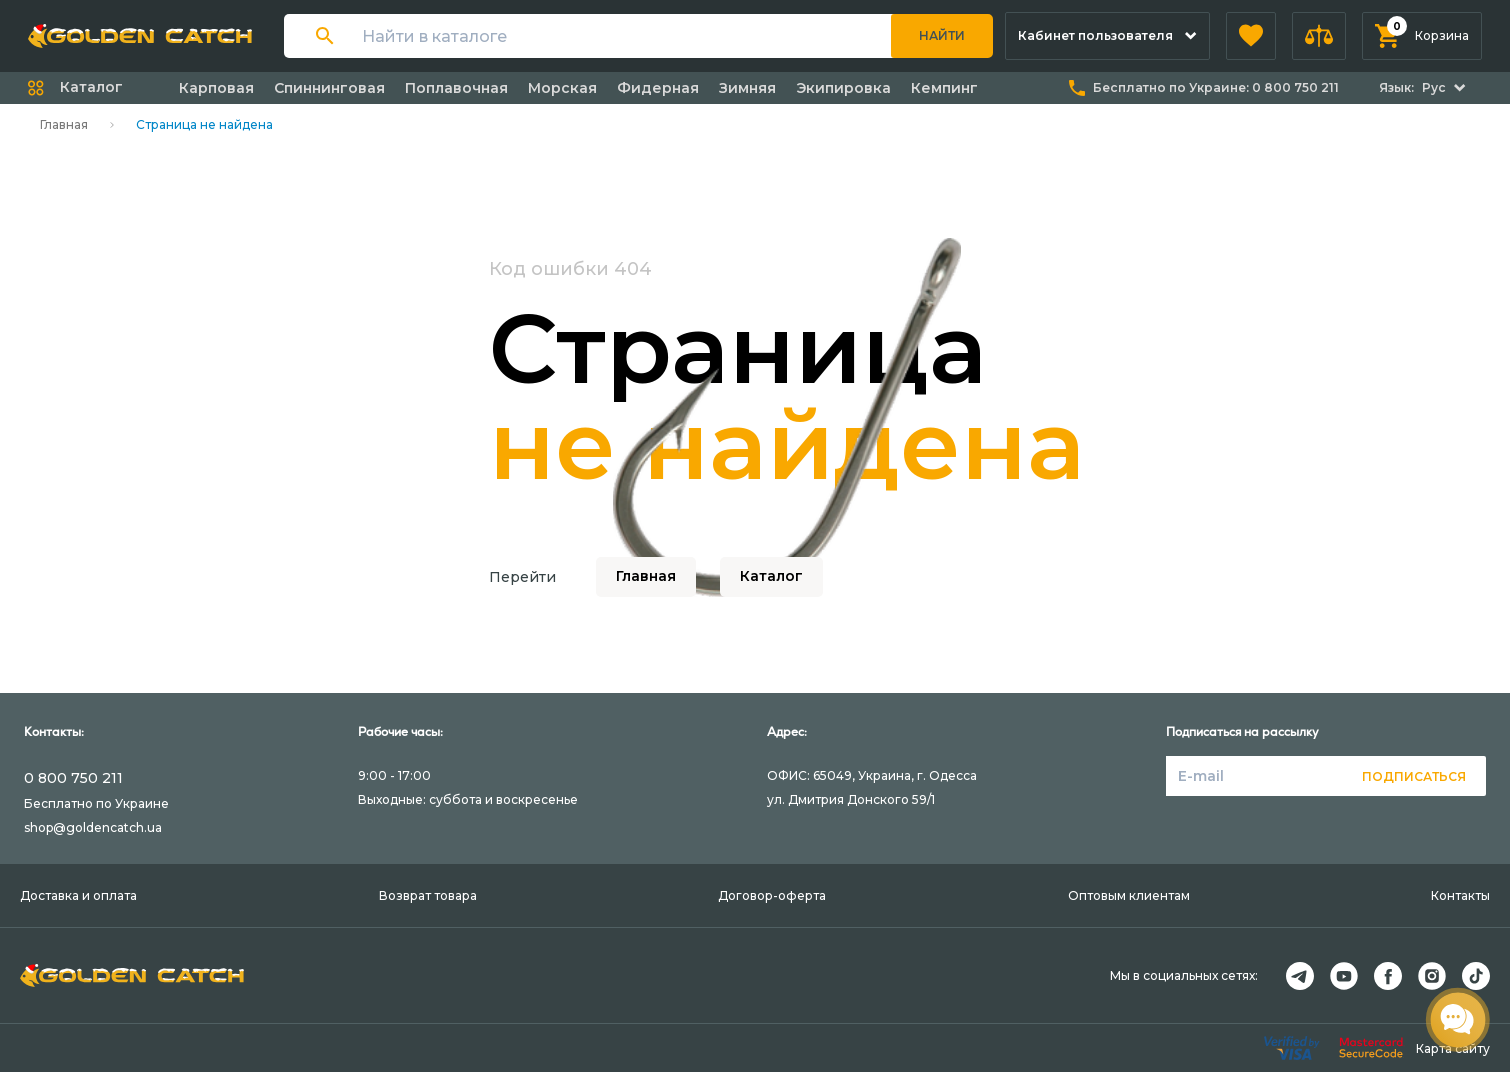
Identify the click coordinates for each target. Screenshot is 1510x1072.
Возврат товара (428, 895)
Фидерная (658, 88)
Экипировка (843, 88)
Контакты (1460, 895)
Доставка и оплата (78, 895)
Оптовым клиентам (1129, 895)
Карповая (216, 88)
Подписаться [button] (1414, 776)
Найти (942, 35)
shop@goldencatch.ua (93, 827)
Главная (64, 124)
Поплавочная (456, 88)
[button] (1251, 36)
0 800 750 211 (73, 778)
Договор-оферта (772, 895)
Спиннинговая (329, 88)
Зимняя (747, 88)
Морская (562, 88)
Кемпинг (944, 88)
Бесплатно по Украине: (1216, 87)
